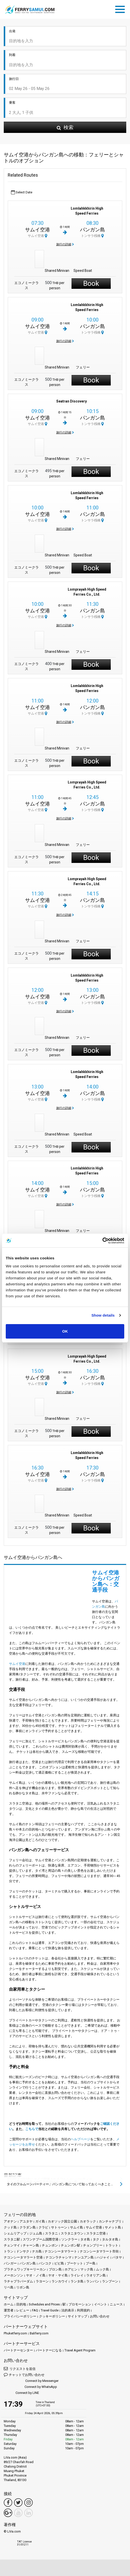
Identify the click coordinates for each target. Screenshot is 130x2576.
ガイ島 (40, 2221)
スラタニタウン (72, 2233)
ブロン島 (55, 2269)
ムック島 (102, 2269)
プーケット (75, 2263)
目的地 (21, 2304)
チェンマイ (12, 2245)
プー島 (91, 2263)
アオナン (10, 2221)
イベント (100, 2304)
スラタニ (51, 2233)
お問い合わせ (100, 2316)
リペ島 (9, 2287)
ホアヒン (71, 2269)
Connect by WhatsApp (30, 2387)
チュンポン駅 (70, 2245)
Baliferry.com (39, 2333)
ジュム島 (35, 2233)
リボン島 (22, 2287)
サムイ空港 (37, 230)
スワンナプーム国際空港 (40, 2239)
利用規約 (83, 2310)
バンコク (45, 2263)
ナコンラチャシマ (59, 2257)
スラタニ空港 (96, 2233)
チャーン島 (31, 2245)
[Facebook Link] (8, 2502)
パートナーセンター (18, 2350)
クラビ (43, 2227)
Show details (103, 1315)
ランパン (92, 2281)
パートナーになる (49, 2350)
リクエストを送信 (20, 2368)
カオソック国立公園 (62, 2221)
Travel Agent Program (80, 2350)
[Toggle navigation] (121, 8)
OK (65, 1331)
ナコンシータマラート (60, 2251)
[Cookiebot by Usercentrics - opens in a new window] (102, 1240)
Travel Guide (49, 2310)
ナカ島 (37, 2251)
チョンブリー (92, 2245)
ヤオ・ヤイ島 (58, 2275)
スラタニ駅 (12, 2239)
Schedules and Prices (44, 2304)
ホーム (9, 2304)
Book (91, 283)
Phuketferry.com (15, 2333)
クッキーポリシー (52, 2316)
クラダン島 (28, 2227)
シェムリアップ (15, 2233)
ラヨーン (42, 2281)
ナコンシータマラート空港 (23, 2257)
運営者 (9, 2310)
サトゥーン (59, 2227)
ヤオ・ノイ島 (36, 2275)
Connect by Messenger (31, 2381)
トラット (111, 2245)
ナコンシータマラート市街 (99, 2251)
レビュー (22, 2310)
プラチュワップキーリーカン (25, 2269)
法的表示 (67, 2310)
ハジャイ (103, 2257)
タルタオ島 (110, 2239)
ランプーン (110, 2281)
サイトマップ (77, 2316)
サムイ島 (76, 2227)
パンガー (10, 2263)
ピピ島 (59, 2263)
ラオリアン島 (96, 2275)
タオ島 (85, 2239)
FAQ (35, 2310)
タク (96, 2239)
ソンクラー (69, 2239)
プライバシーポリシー (20, 2316)
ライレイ (77, 2275)
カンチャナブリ (110, 2221)
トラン (9, 2251)
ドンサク (22, 2251)
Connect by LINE (21, 2393)
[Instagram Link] (28, 2502)
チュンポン (50, 2245)
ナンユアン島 (84, 2257)
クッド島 (10, 2227)
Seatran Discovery (71, 401)
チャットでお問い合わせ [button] (24, 2374)
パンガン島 (92, 230)
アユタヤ (26, 2221)
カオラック (88, 2221)
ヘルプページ (80, 2139)
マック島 (86, 2269)
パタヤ (117, 2257)
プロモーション (79, 2304)
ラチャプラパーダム (18, 2281)
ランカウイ (60, 2281)
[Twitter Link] (18, 2502)
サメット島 (113, 2227)
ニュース (116, 2304)
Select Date (21, 192)
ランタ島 (77, 2281)
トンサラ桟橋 (92, 236)
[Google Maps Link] (8, 2513)
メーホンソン (13, 2275)
